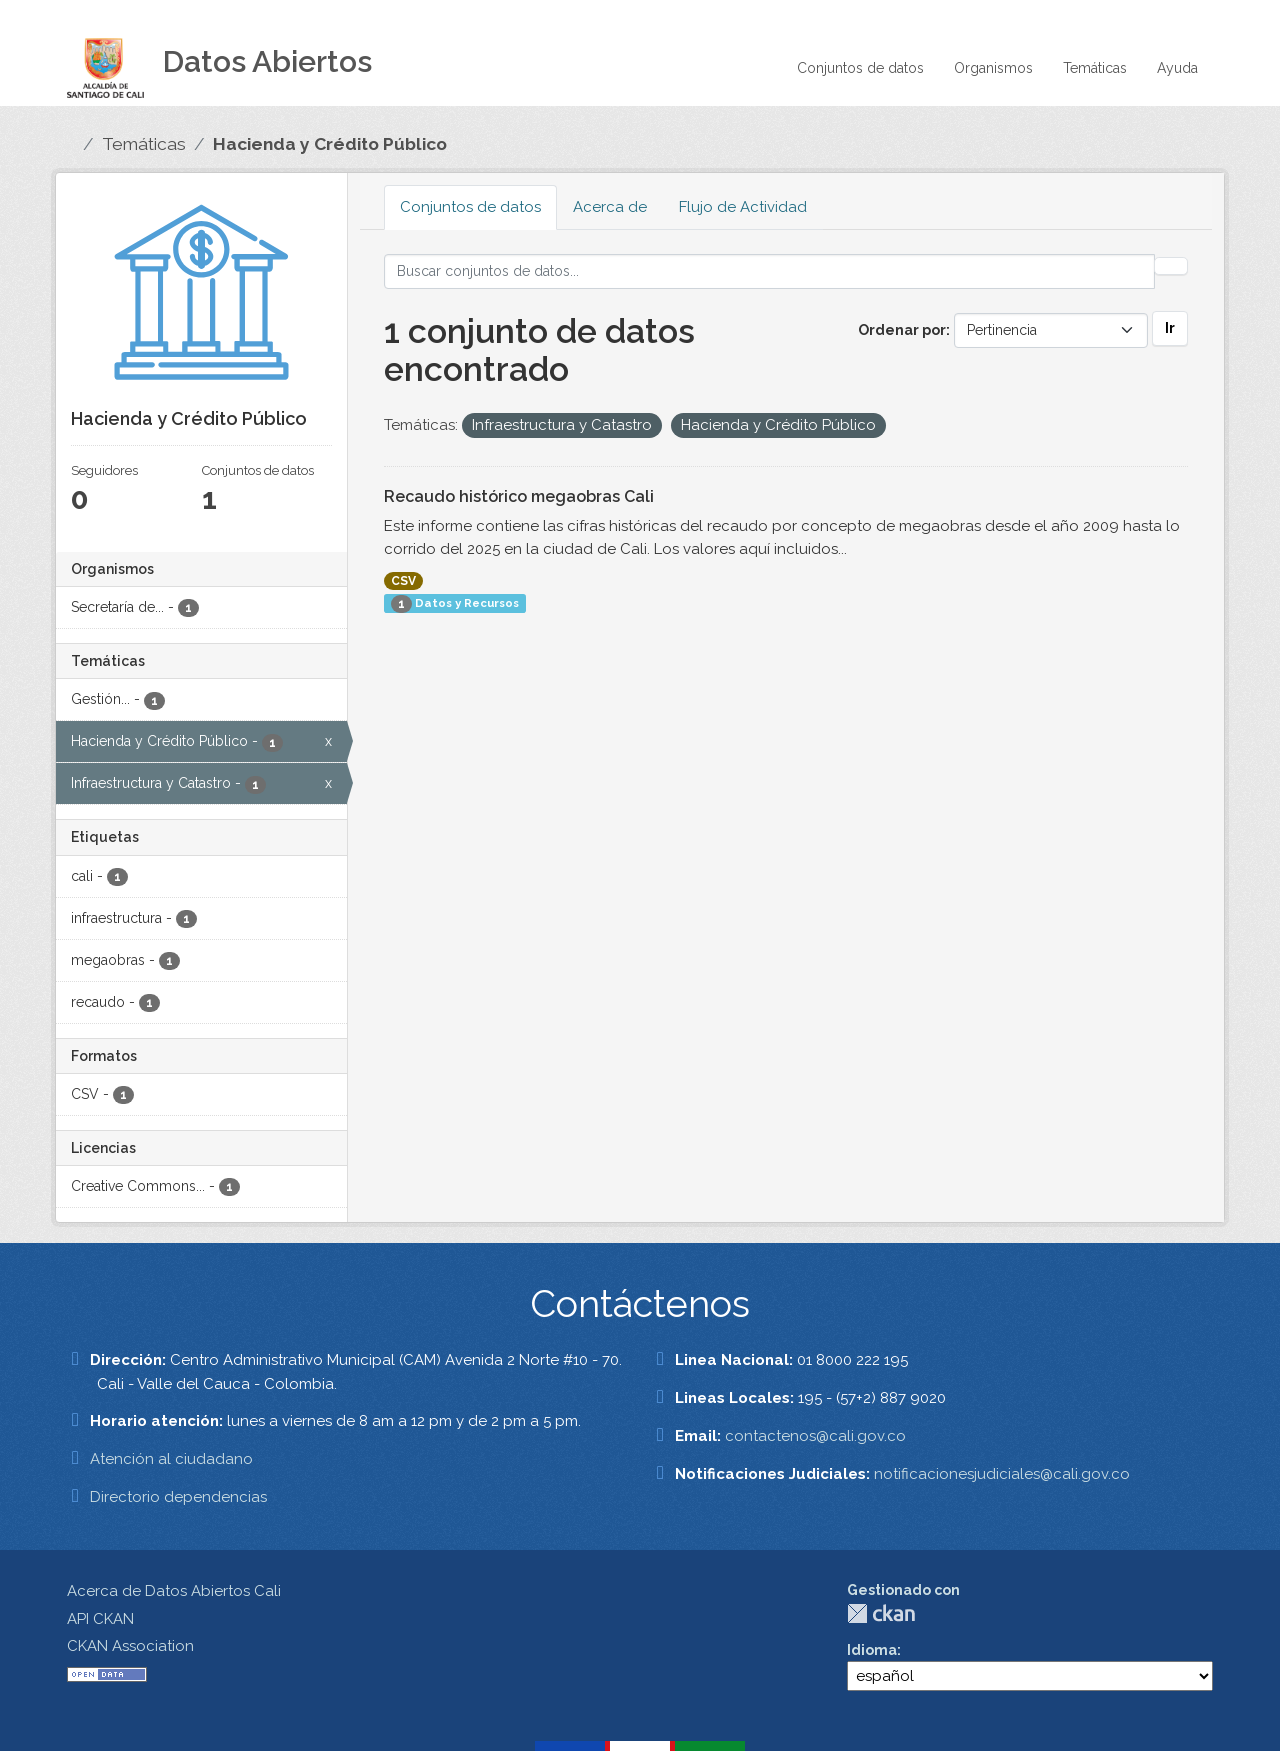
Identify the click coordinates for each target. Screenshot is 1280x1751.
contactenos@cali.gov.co (815, 1436)
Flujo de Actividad (743, 207)
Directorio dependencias (178, 1497)
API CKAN (100, 1619)
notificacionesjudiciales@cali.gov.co (1002, 1474)
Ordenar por (902, 330)
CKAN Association (130, 1646)
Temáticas (1095, 68)
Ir (1170, 328)
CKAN (881, 1613)
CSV (403, 581)
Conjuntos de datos (860, 68)
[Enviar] (1171, 266)
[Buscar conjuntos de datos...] (769, 271)
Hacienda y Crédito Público (330, 144)
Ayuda (1177, 68)
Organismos (993, 68)
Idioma (872, 1650)
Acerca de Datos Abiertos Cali (174, 1591)
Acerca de (610, 207)
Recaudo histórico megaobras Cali (519, 496)
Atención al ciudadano (171, 1459)
